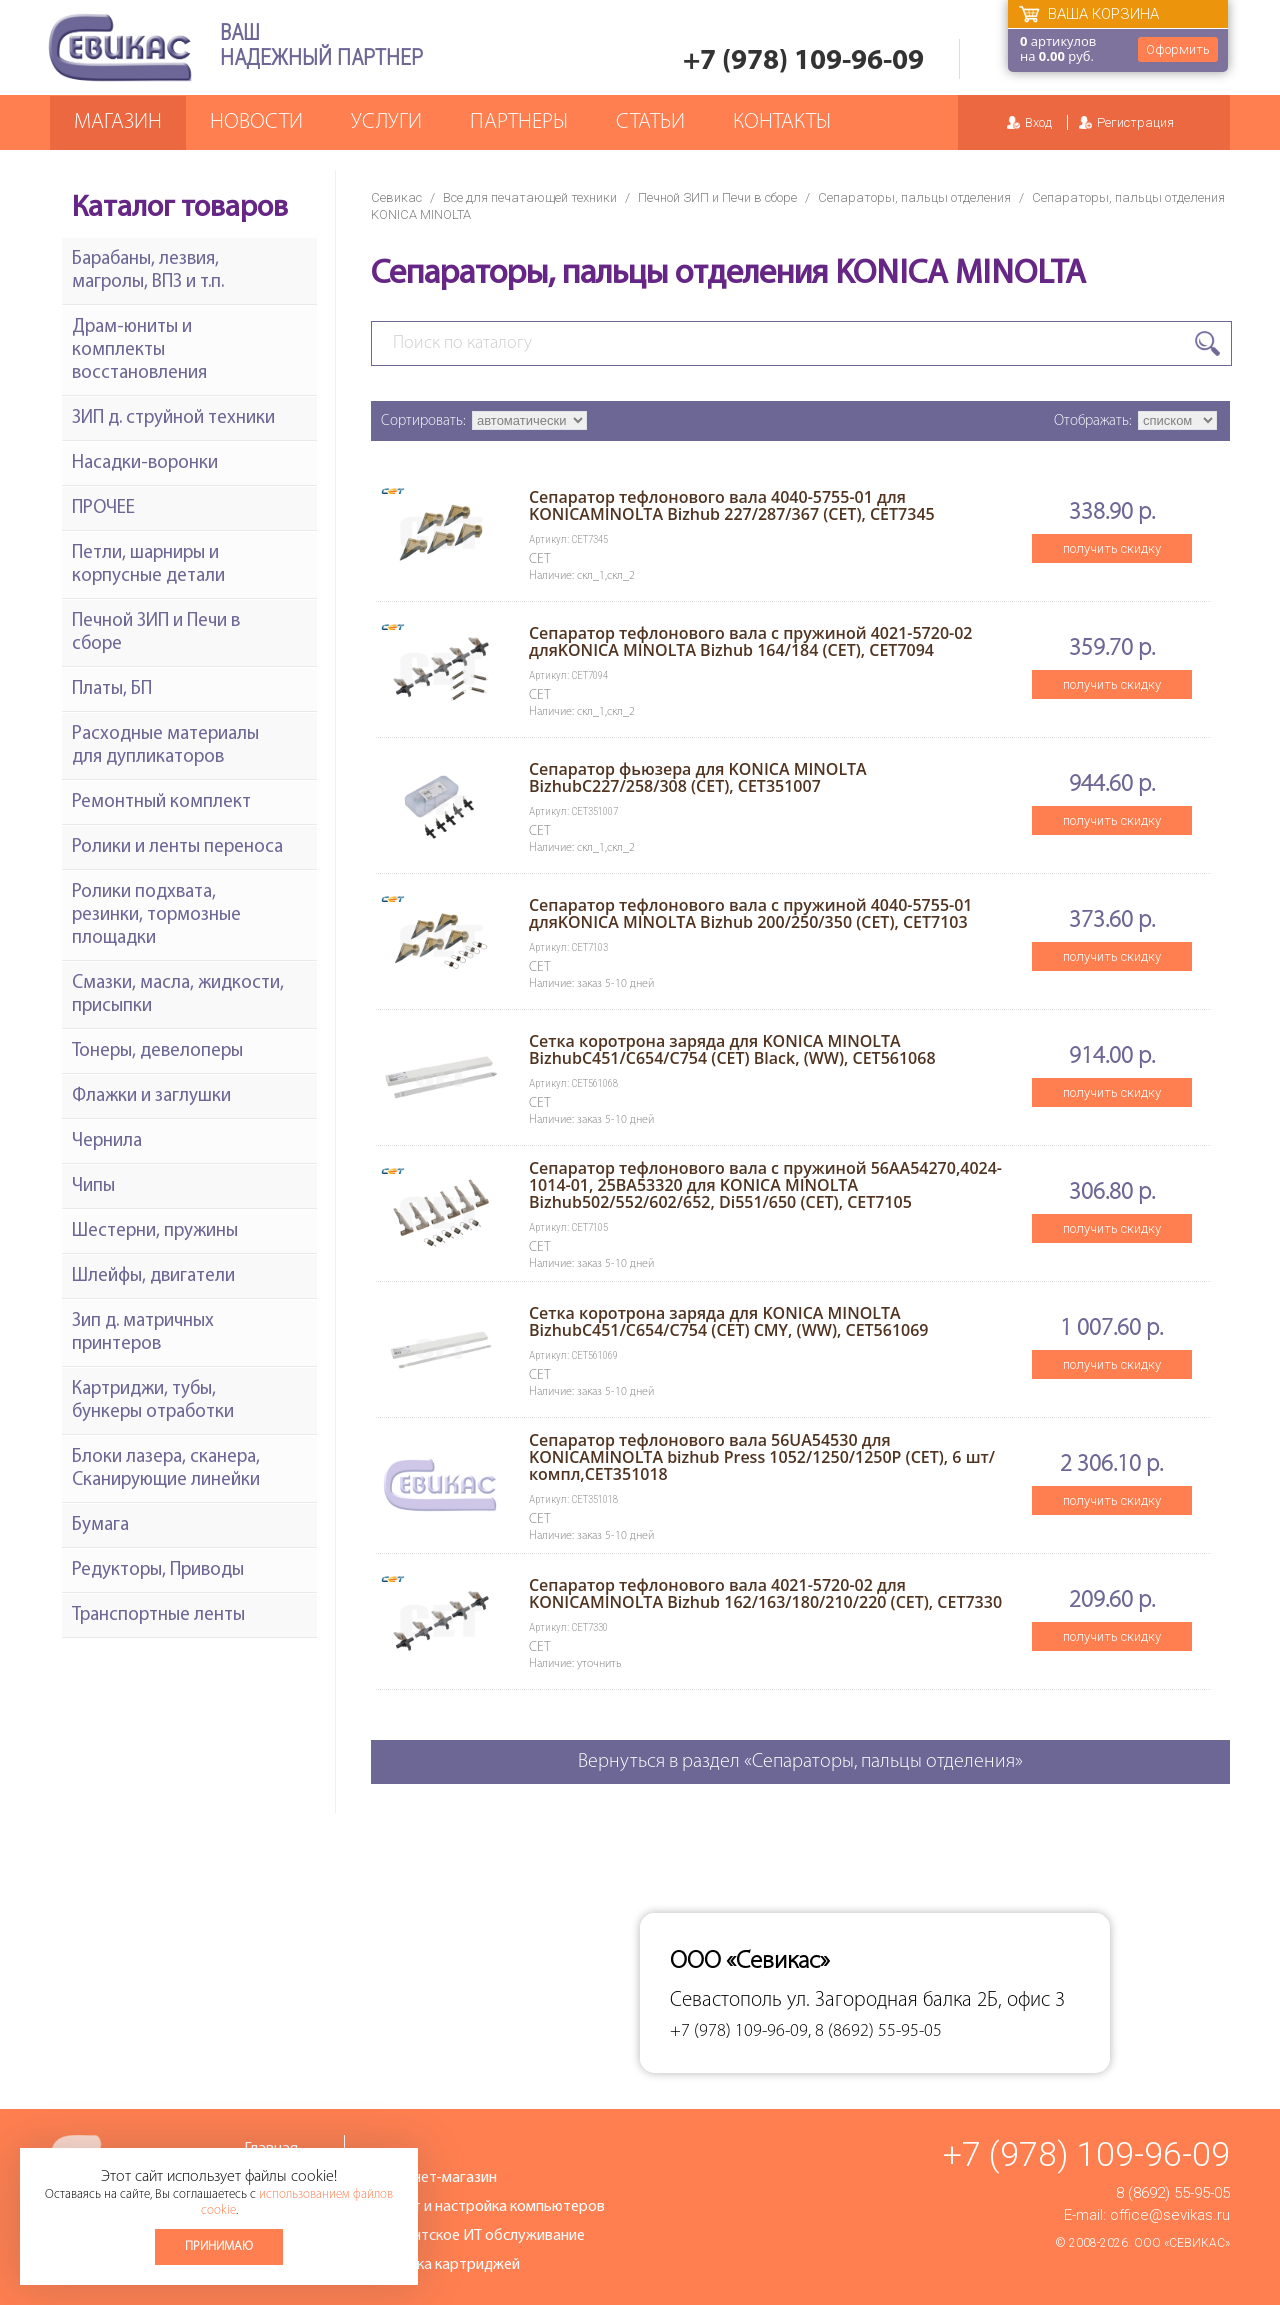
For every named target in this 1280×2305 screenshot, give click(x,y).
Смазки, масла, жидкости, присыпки (178, 995)
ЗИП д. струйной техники (173, 418)
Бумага (100, 1525)
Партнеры (519, 122)
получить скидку (1112, 548)
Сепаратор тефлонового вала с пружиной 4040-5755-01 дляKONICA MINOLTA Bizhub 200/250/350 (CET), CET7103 (751, 913)
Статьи (650, 122)
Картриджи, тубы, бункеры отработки (153, 1401)
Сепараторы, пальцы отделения (914, 197)
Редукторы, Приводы (158, 1570)
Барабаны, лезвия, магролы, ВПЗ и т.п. (148, 271)
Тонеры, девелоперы (157, 1051)
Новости (256, 122)
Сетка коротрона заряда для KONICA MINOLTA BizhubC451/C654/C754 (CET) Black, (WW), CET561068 (732, 1049)
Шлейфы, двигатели (153, 1276)
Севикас (396, 197)
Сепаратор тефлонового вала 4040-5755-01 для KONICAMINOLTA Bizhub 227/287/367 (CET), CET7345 (732, 505)
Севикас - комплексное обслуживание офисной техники (120, 47)
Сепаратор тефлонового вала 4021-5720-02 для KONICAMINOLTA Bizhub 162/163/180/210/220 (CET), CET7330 (765, 1593)
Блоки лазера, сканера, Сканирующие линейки (166, 1469)
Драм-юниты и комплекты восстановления (139, 350)
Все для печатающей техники (530, 197)
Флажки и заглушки (151, 1096)
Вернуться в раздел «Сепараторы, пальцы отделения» (800, 1762)
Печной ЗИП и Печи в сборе (717, 197)
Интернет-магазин (433, 2178)
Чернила (107, 1141)
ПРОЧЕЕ (103, 508)
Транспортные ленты (158, 1615)
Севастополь (726, 2000)
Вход (1038, 122)
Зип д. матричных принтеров (143, 1333)
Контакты (782, 122)
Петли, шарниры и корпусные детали (148, 565)
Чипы (93, 1186)
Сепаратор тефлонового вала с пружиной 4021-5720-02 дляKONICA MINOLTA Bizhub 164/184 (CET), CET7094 (751, 641)
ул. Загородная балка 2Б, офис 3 (926, 2000)
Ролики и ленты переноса (177, 847)
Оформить (1178, 49)
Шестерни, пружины (155, 1231)
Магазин (118, 122)
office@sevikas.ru (1170, 2215)
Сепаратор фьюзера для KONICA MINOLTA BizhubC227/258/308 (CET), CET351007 (698, 777)
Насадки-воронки (145, 463)
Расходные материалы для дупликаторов (165, 746)
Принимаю (219, 2246)
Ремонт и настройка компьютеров (487, 2207)
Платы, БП (112, 689)
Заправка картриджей (444, 2265)
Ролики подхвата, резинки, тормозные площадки (156, 915)
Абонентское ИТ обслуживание (477, 2236)
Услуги (386, 122)
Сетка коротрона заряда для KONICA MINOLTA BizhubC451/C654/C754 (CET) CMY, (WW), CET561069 (729, 1321)
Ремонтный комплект (161, 802)
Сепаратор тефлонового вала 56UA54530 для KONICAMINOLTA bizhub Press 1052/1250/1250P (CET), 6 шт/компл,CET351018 (762, 1457)
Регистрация (1135, 122)
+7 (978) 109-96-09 (803, 61)
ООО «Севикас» (1182, 2243)
